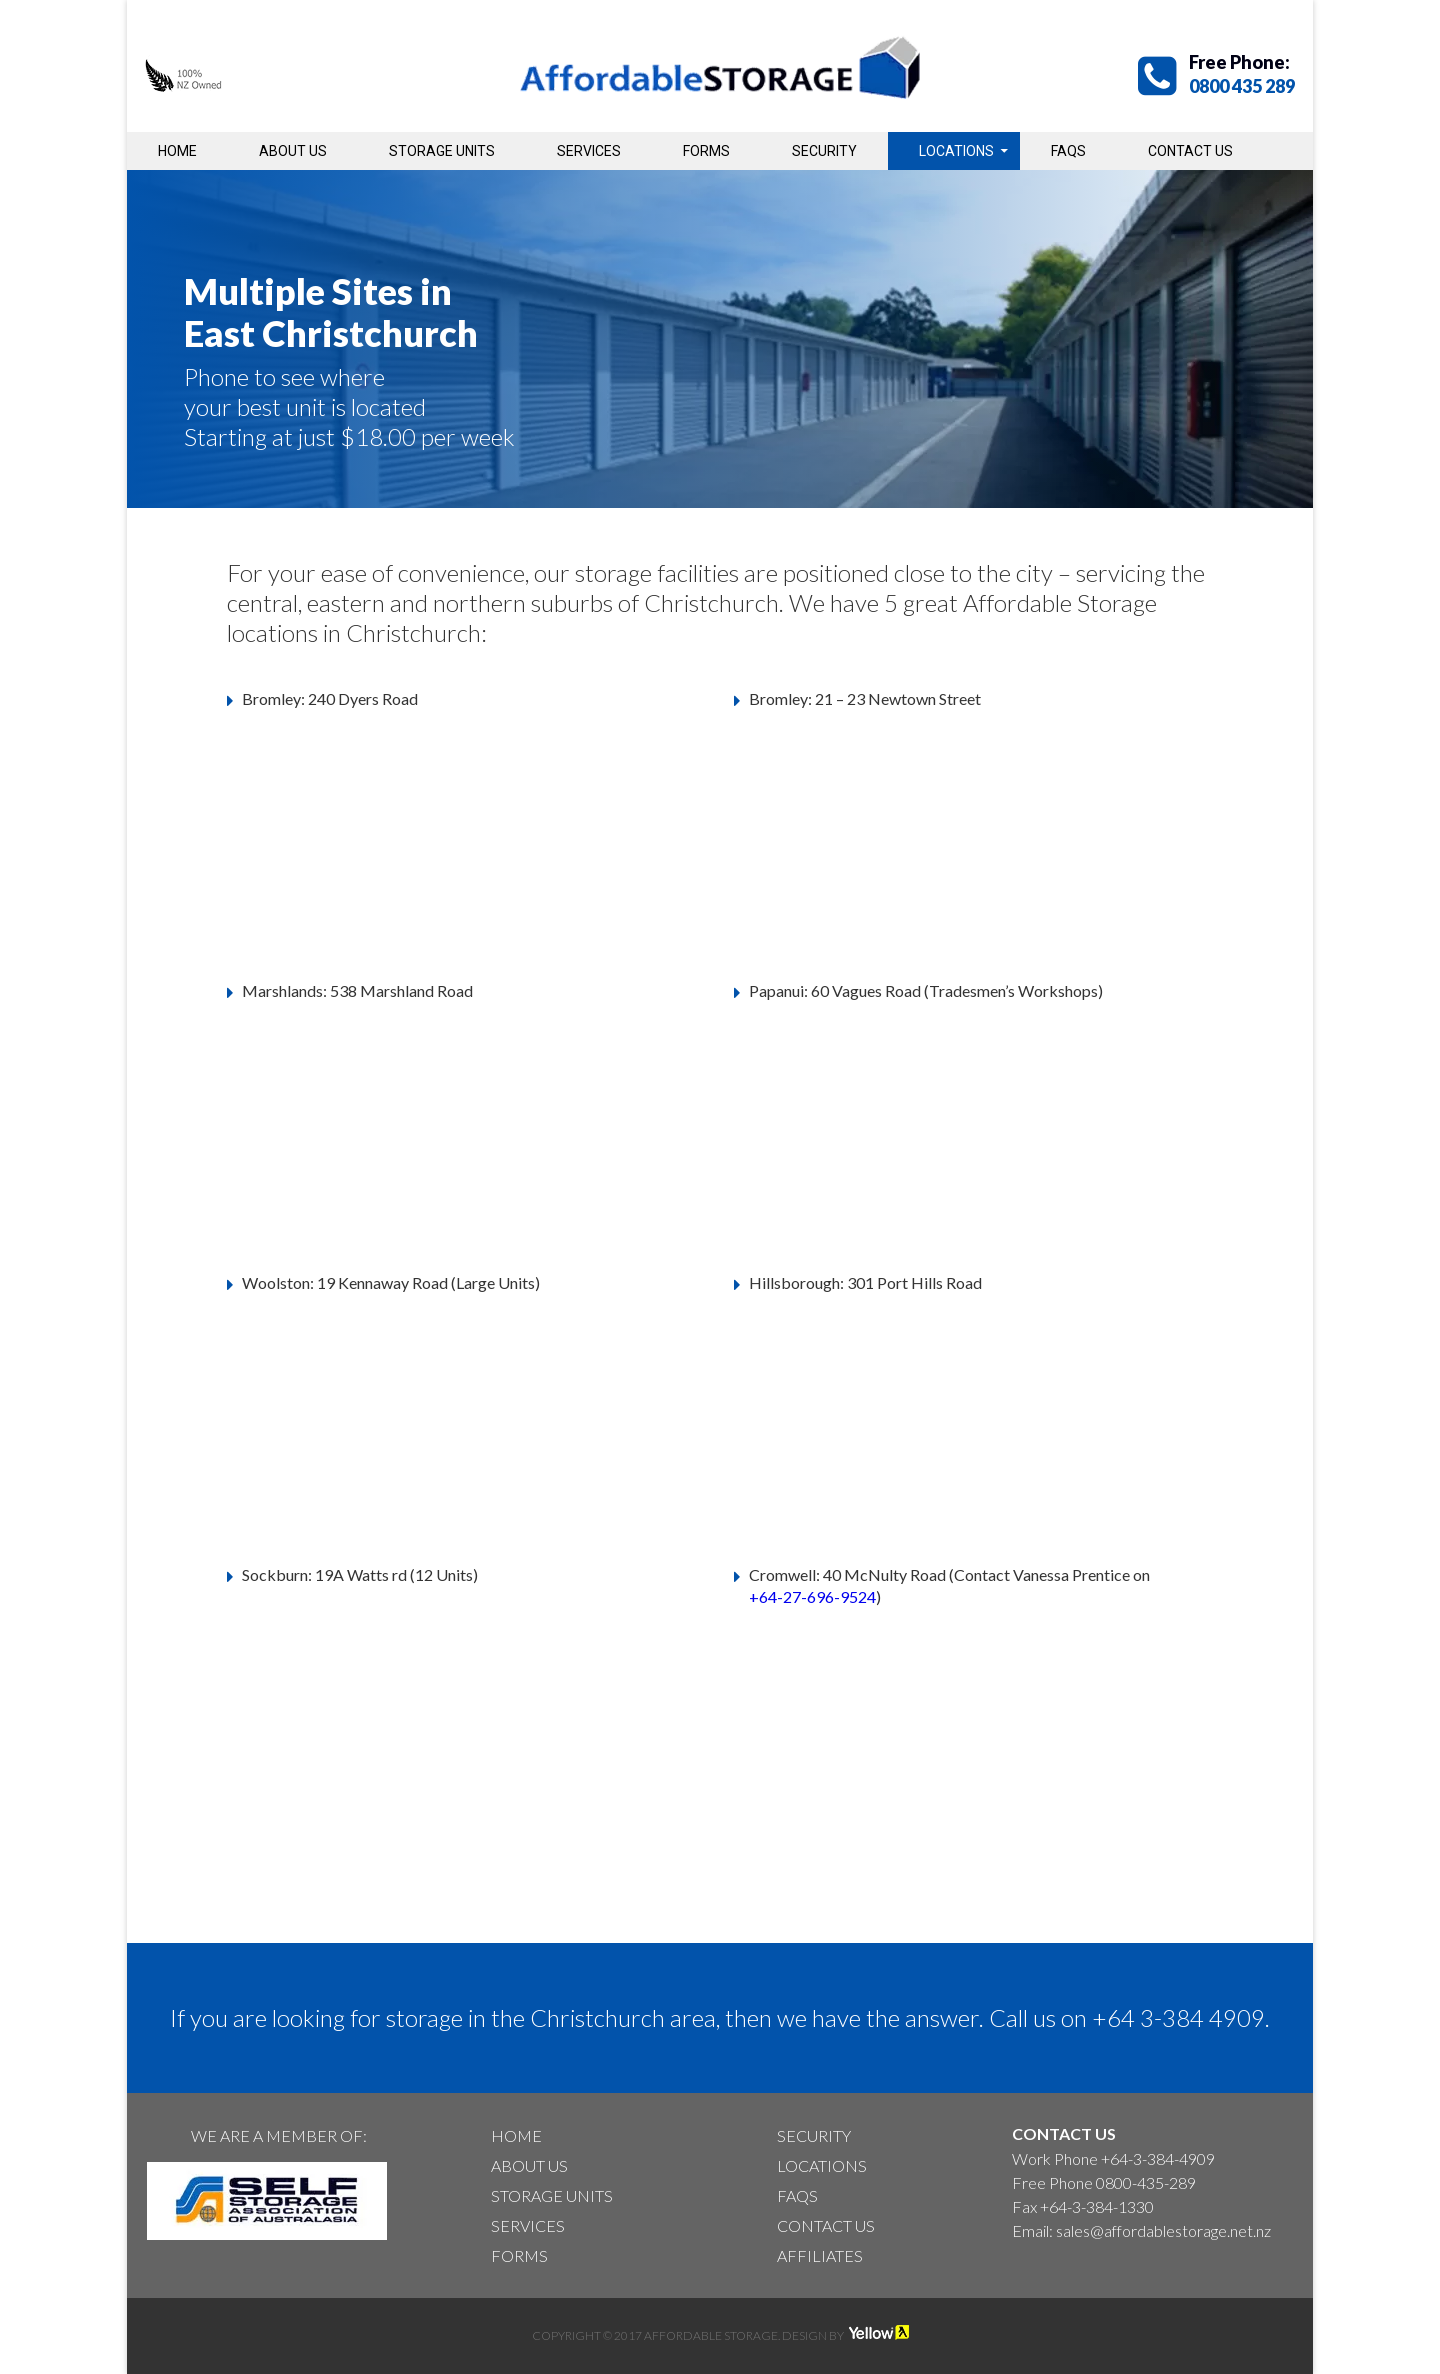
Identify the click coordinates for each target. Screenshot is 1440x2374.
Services (589, 151)
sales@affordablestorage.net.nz (1163, 2230)
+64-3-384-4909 (1158, 2158)
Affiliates (820, 2255)
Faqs (1068, 151)
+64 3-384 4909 (1178, 2017)
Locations (956, 151)
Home (177, 151)
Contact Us (1190, 151)
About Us (293, 151)
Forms (706, 151)
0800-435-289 (1146, 2182)
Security (824, 151)
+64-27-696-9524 (812, 1596)
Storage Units (442, 151)
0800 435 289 (1242, 86)
